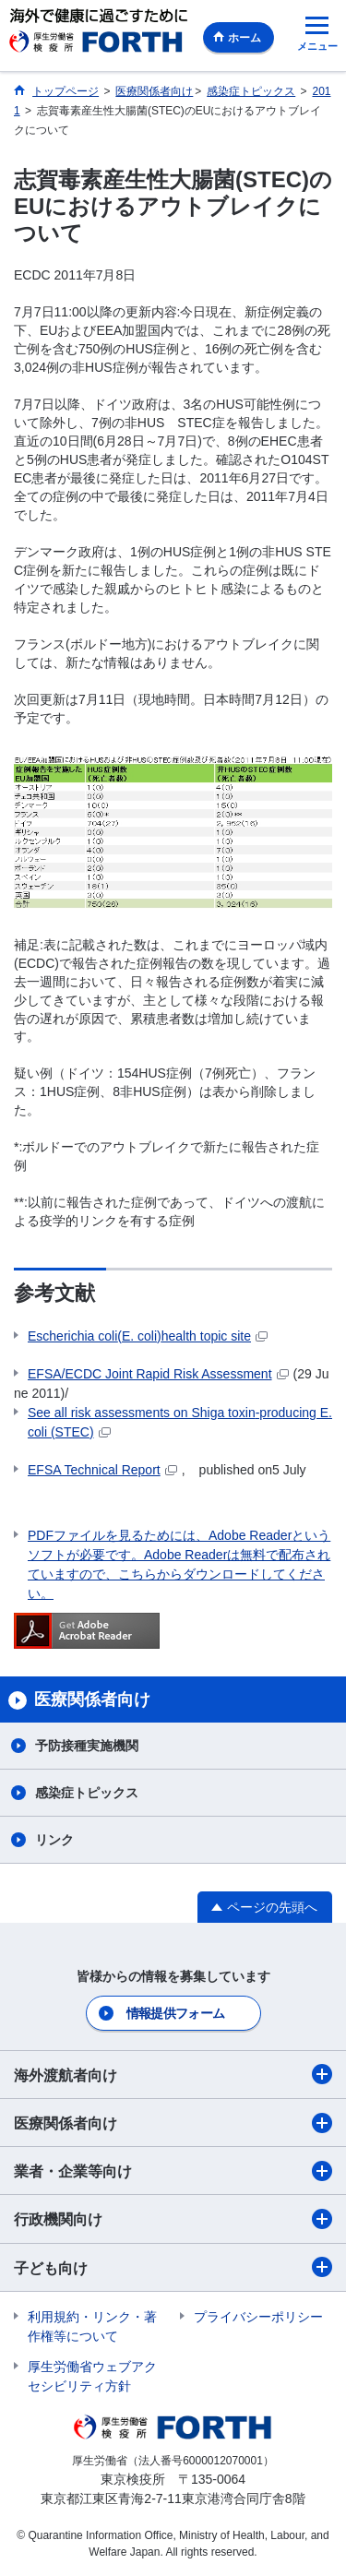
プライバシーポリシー (258, 2316)
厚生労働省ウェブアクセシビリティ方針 (92, 2376)
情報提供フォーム (175, 2013)
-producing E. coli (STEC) (180, 1422)
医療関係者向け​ (173, 2123)
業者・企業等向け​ (173, 2171)
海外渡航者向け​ (173, 2074)
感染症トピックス (86, 1792)
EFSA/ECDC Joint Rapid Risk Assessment (158, 1373)
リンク (54, 1839)
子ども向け (173, 2267)
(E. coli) (148, 1336)
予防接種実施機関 (86, 1745)
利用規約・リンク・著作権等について (92, 2326)
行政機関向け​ (173, 2219)
